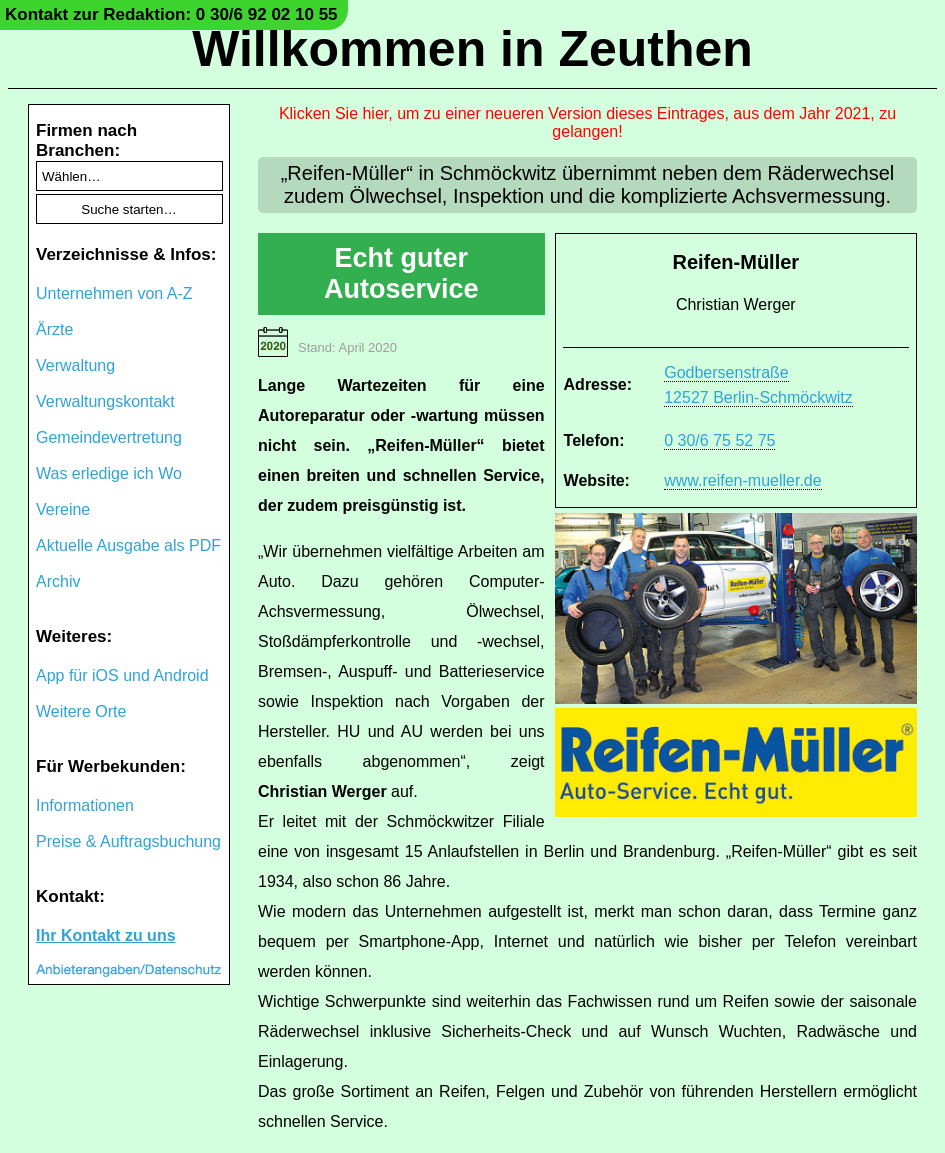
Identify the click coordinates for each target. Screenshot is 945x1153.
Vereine (63, 509)
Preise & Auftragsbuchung (128, 841)
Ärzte (54, 329)
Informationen (85, 805)
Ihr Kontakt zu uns (106, 935)
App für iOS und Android (122, 675)
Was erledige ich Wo (109, 473)
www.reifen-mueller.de (742, 480)
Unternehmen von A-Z (114, 293)
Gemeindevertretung (109, 437)
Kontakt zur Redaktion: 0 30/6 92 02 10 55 (171, 14)
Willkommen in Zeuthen (472, 49)
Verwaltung (75, 365)
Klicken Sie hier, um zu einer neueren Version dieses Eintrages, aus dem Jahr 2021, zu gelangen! (587, 122)
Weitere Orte (81, 711)
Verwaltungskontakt (105, 401)
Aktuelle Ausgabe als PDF (128, 545)
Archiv (58, 581)
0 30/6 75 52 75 (719, 440)
